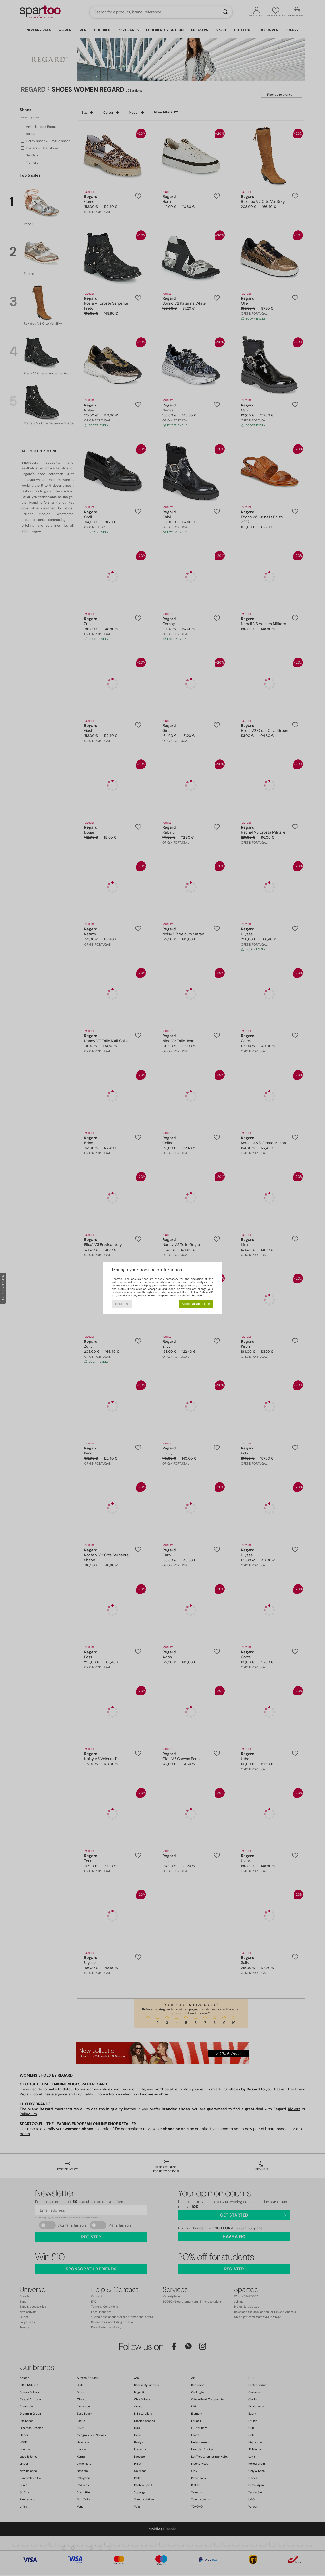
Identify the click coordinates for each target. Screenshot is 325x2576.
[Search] (225, 12)
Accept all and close (196, 1304)
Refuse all (122, 1304)
